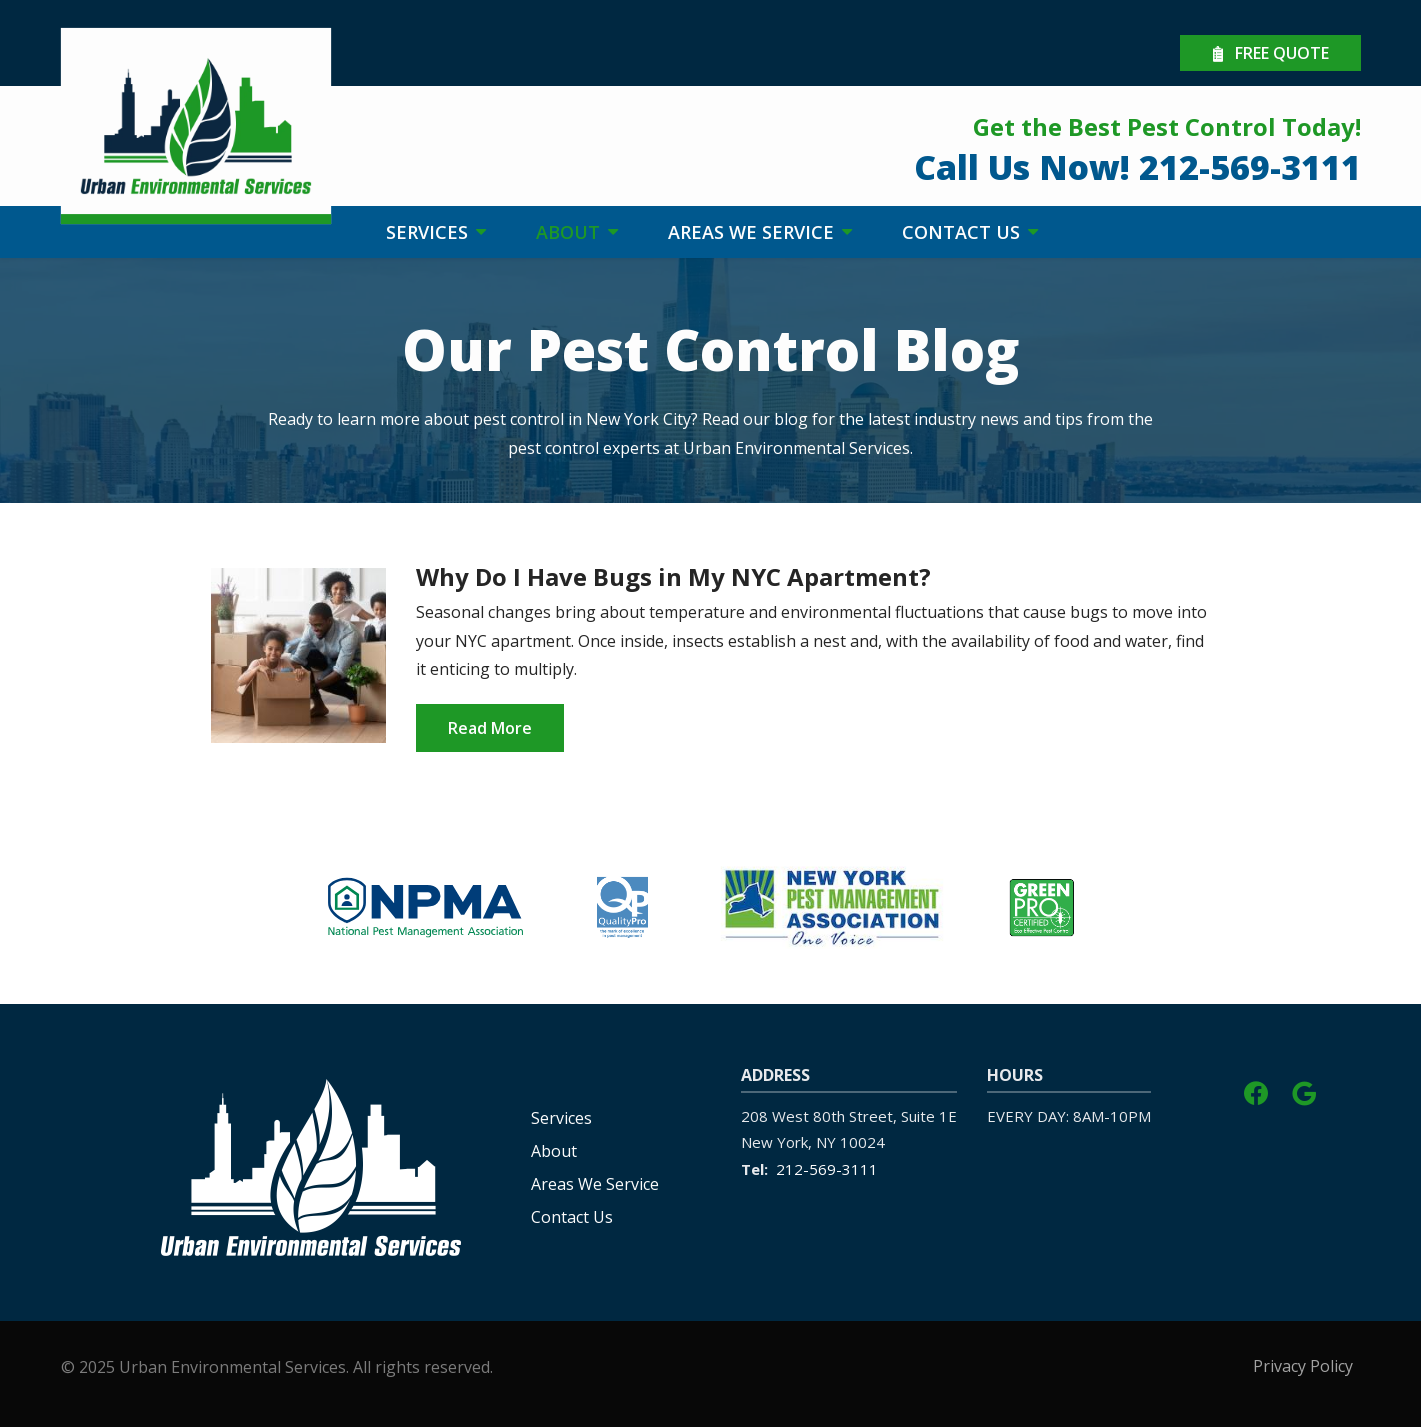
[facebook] (1256, 1090)
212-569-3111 (827, 1169)
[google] (1304, 1090)
